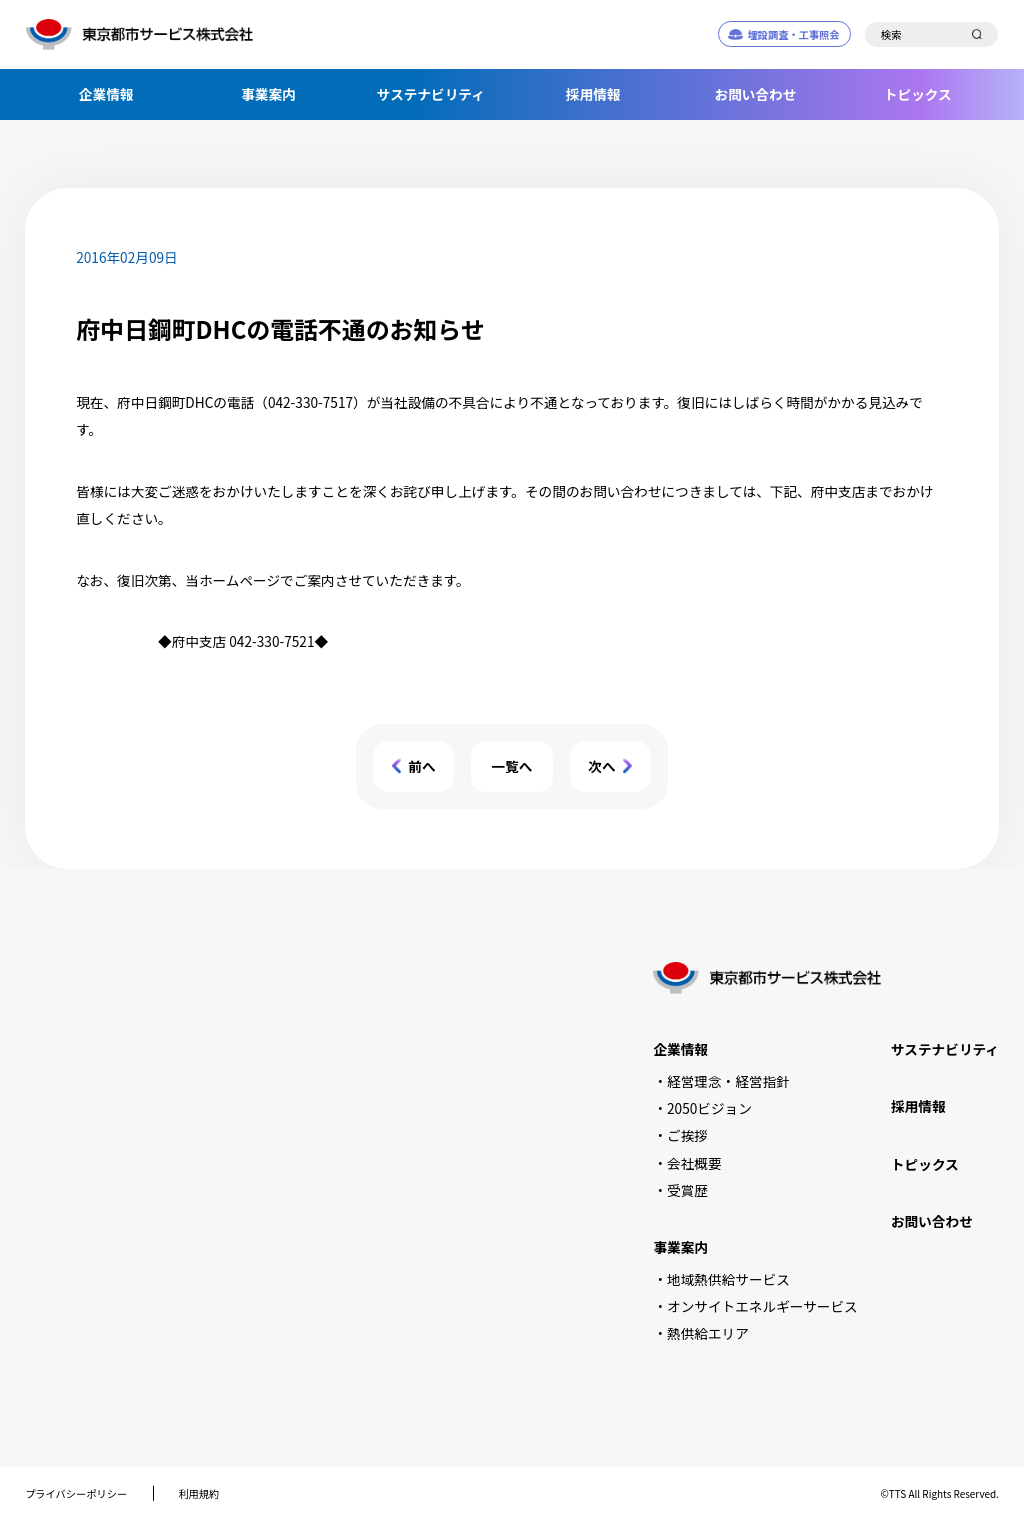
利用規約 (198, 1493)
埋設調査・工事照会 (793, 34)
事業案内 (268, 94)
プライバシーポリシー (76, 1493)
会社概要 (694, 1163)
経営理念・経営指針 (728, 1081)
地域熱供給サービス (728, 1279)
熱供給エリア (708, 1333)
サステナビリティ (431, 94)
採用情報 (593, 94)
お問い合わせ (756, 94)
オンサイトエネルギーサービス (762, 1306)
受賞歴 (687, 1190)
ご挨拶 (687, 1135)
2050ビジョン (709, 1108)
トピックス (918, 94)
